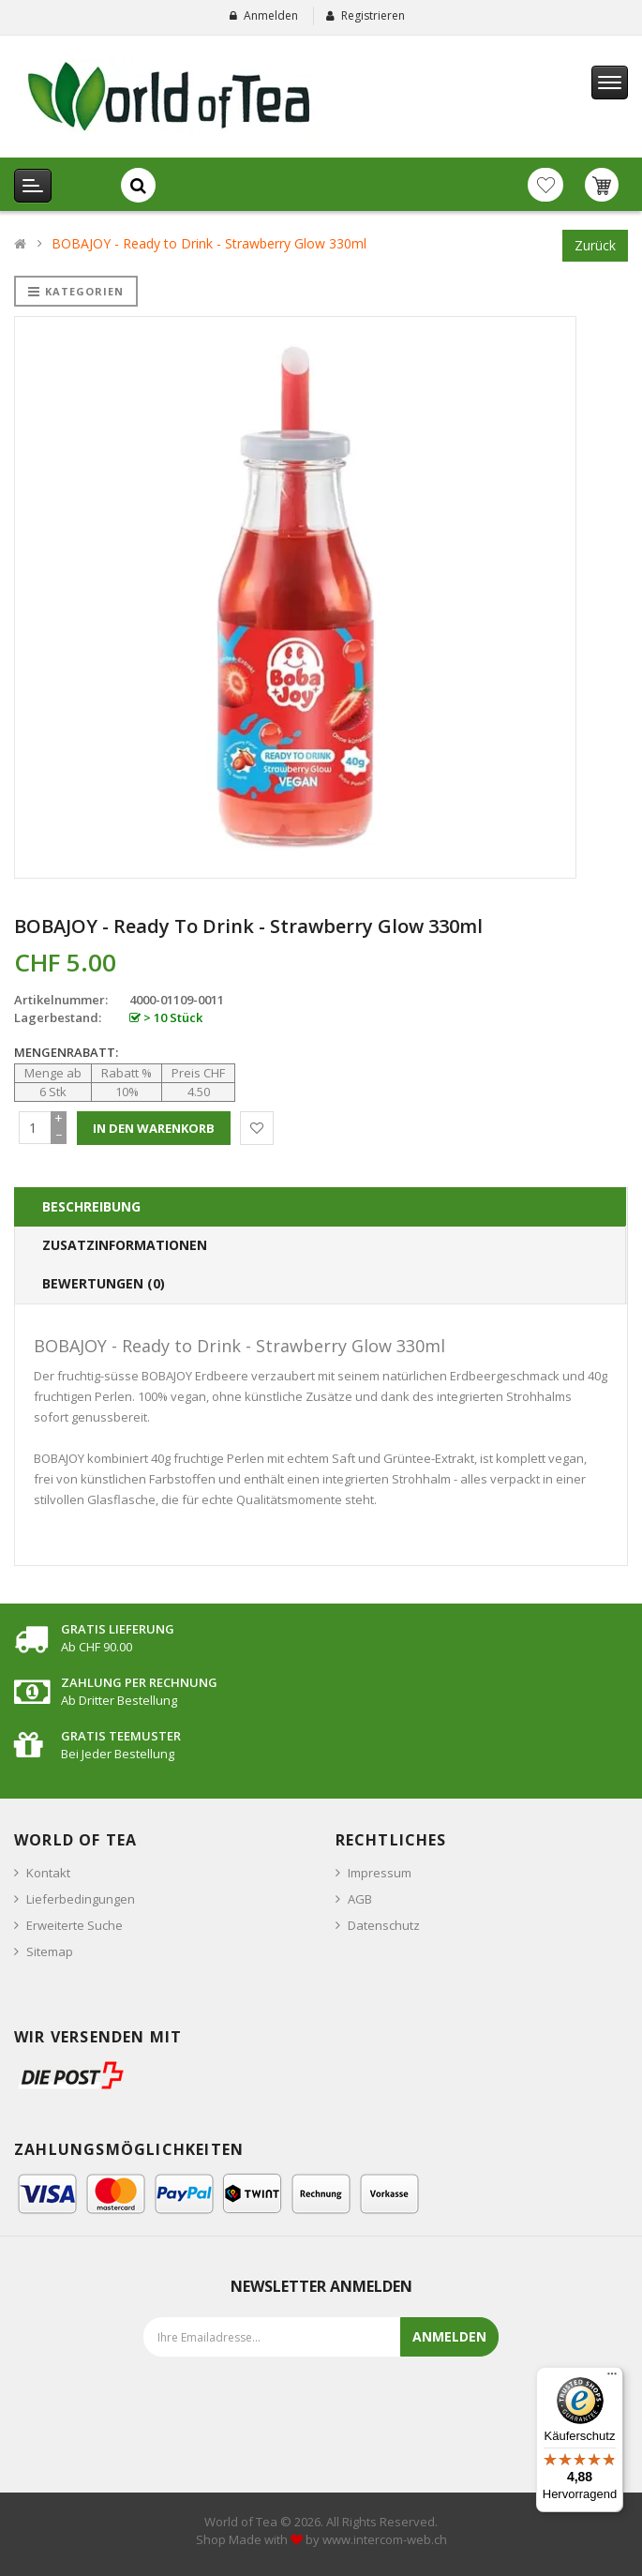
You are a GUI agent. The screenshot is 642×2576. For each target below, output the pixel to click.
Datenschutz (384, 1925)
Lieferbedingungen (80, 1899)
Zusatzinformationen (124, 1245)
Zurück (595, 245)
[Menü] (612, 2378)
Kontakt (48, 1872)
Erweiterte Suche (74, 1925)
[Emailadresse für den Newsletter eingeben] (303, 2337)
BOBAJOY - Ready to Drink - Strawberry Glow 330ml (209, 243)
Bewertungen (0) (103, 1283)
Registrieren (373, 15)
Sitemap (49, 1951)
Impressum (379, 1872)
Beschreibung (91, 1206)
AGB (360, 1899)
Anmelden (271, 15)
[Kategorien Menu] (33, 186)
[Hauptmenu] (609, 82)
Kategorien (76, 291)
